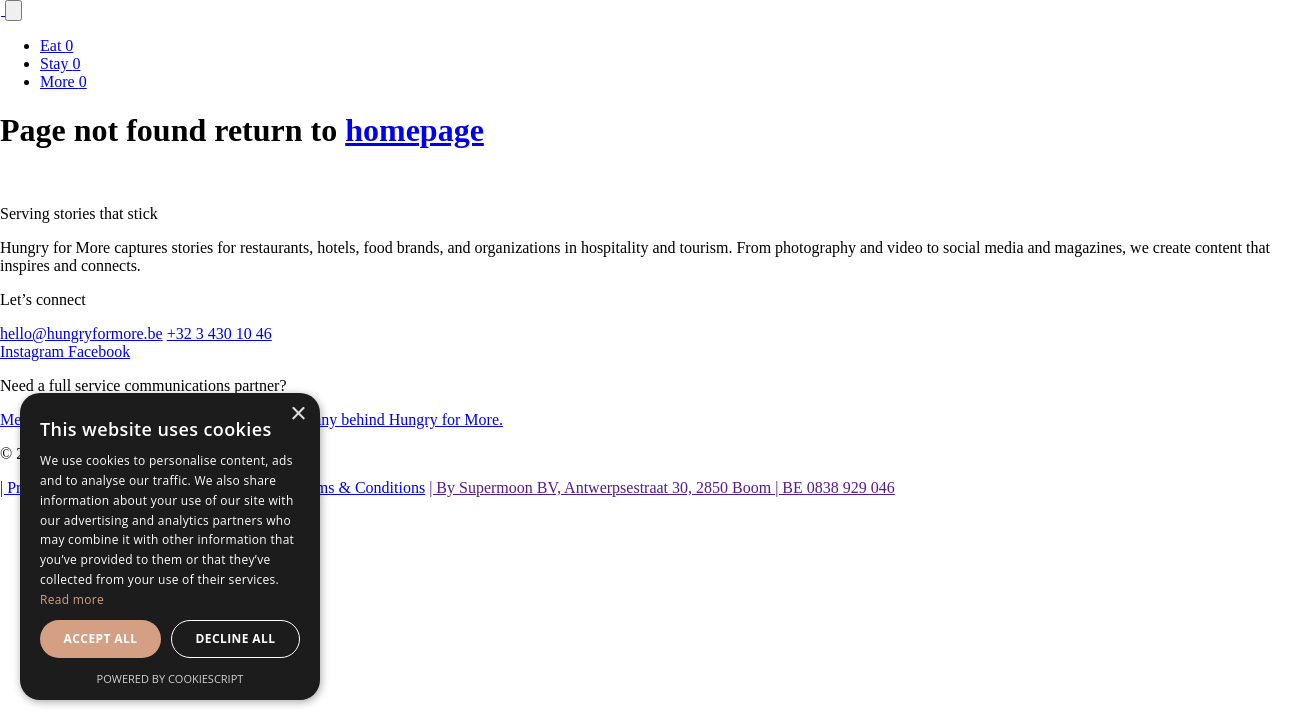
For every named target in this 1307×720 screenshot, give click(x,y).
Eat (56, 45)
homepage (414, 130)
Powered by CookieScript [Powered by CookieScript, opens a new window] (170, 678)
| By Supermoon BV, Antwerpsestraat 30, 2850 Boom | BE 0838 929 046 (662, 487)
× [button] (297, 414)
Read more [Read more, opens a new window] (72, 599)
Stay (60, 63)
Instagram (34, 351)
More (63, 81)
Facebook (99, 351)
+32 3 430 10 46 (219, 333)
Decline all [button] (236, 638)
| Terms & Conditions (356, 487)
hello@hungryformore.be (81, 333)
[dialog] (170, 546)
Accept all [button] (101, 638)
